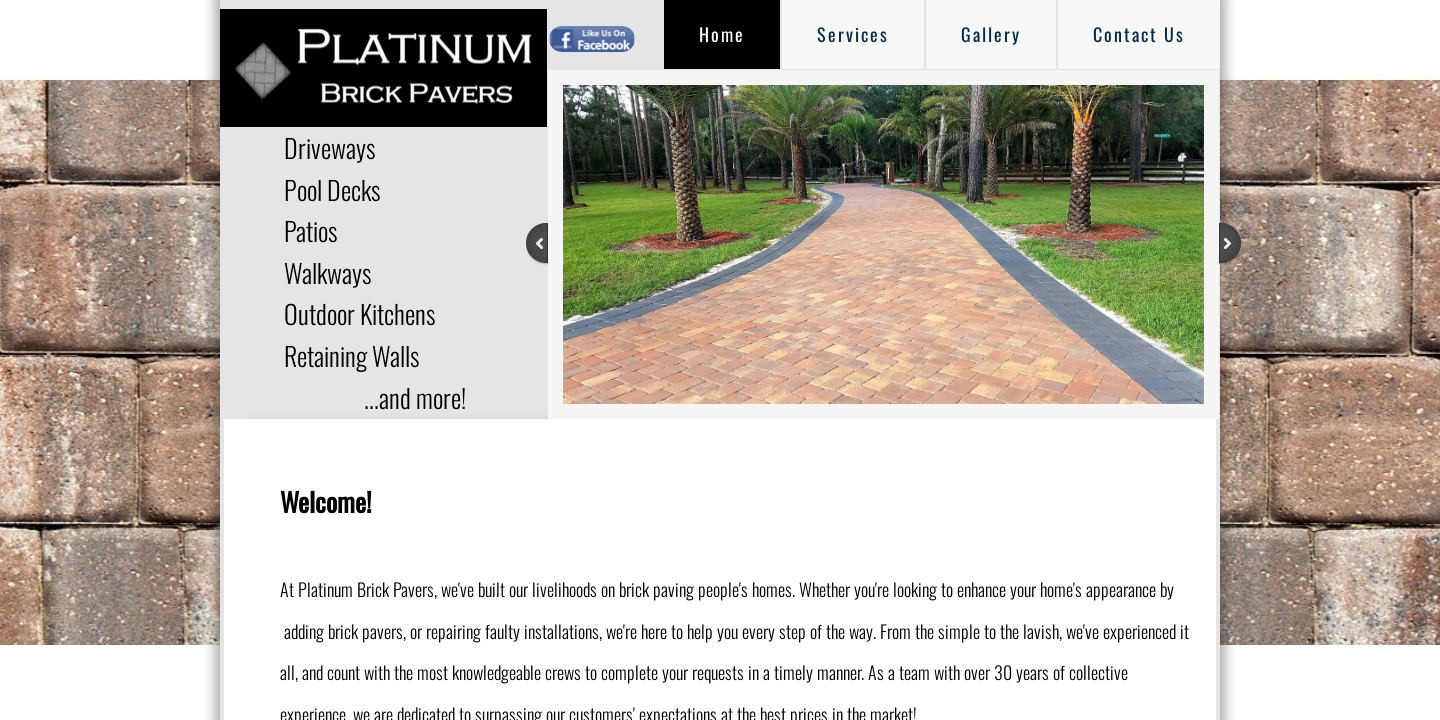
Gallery (991, 34)
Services (853, 34)
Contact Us (1139, 34)
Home (722, 34)
